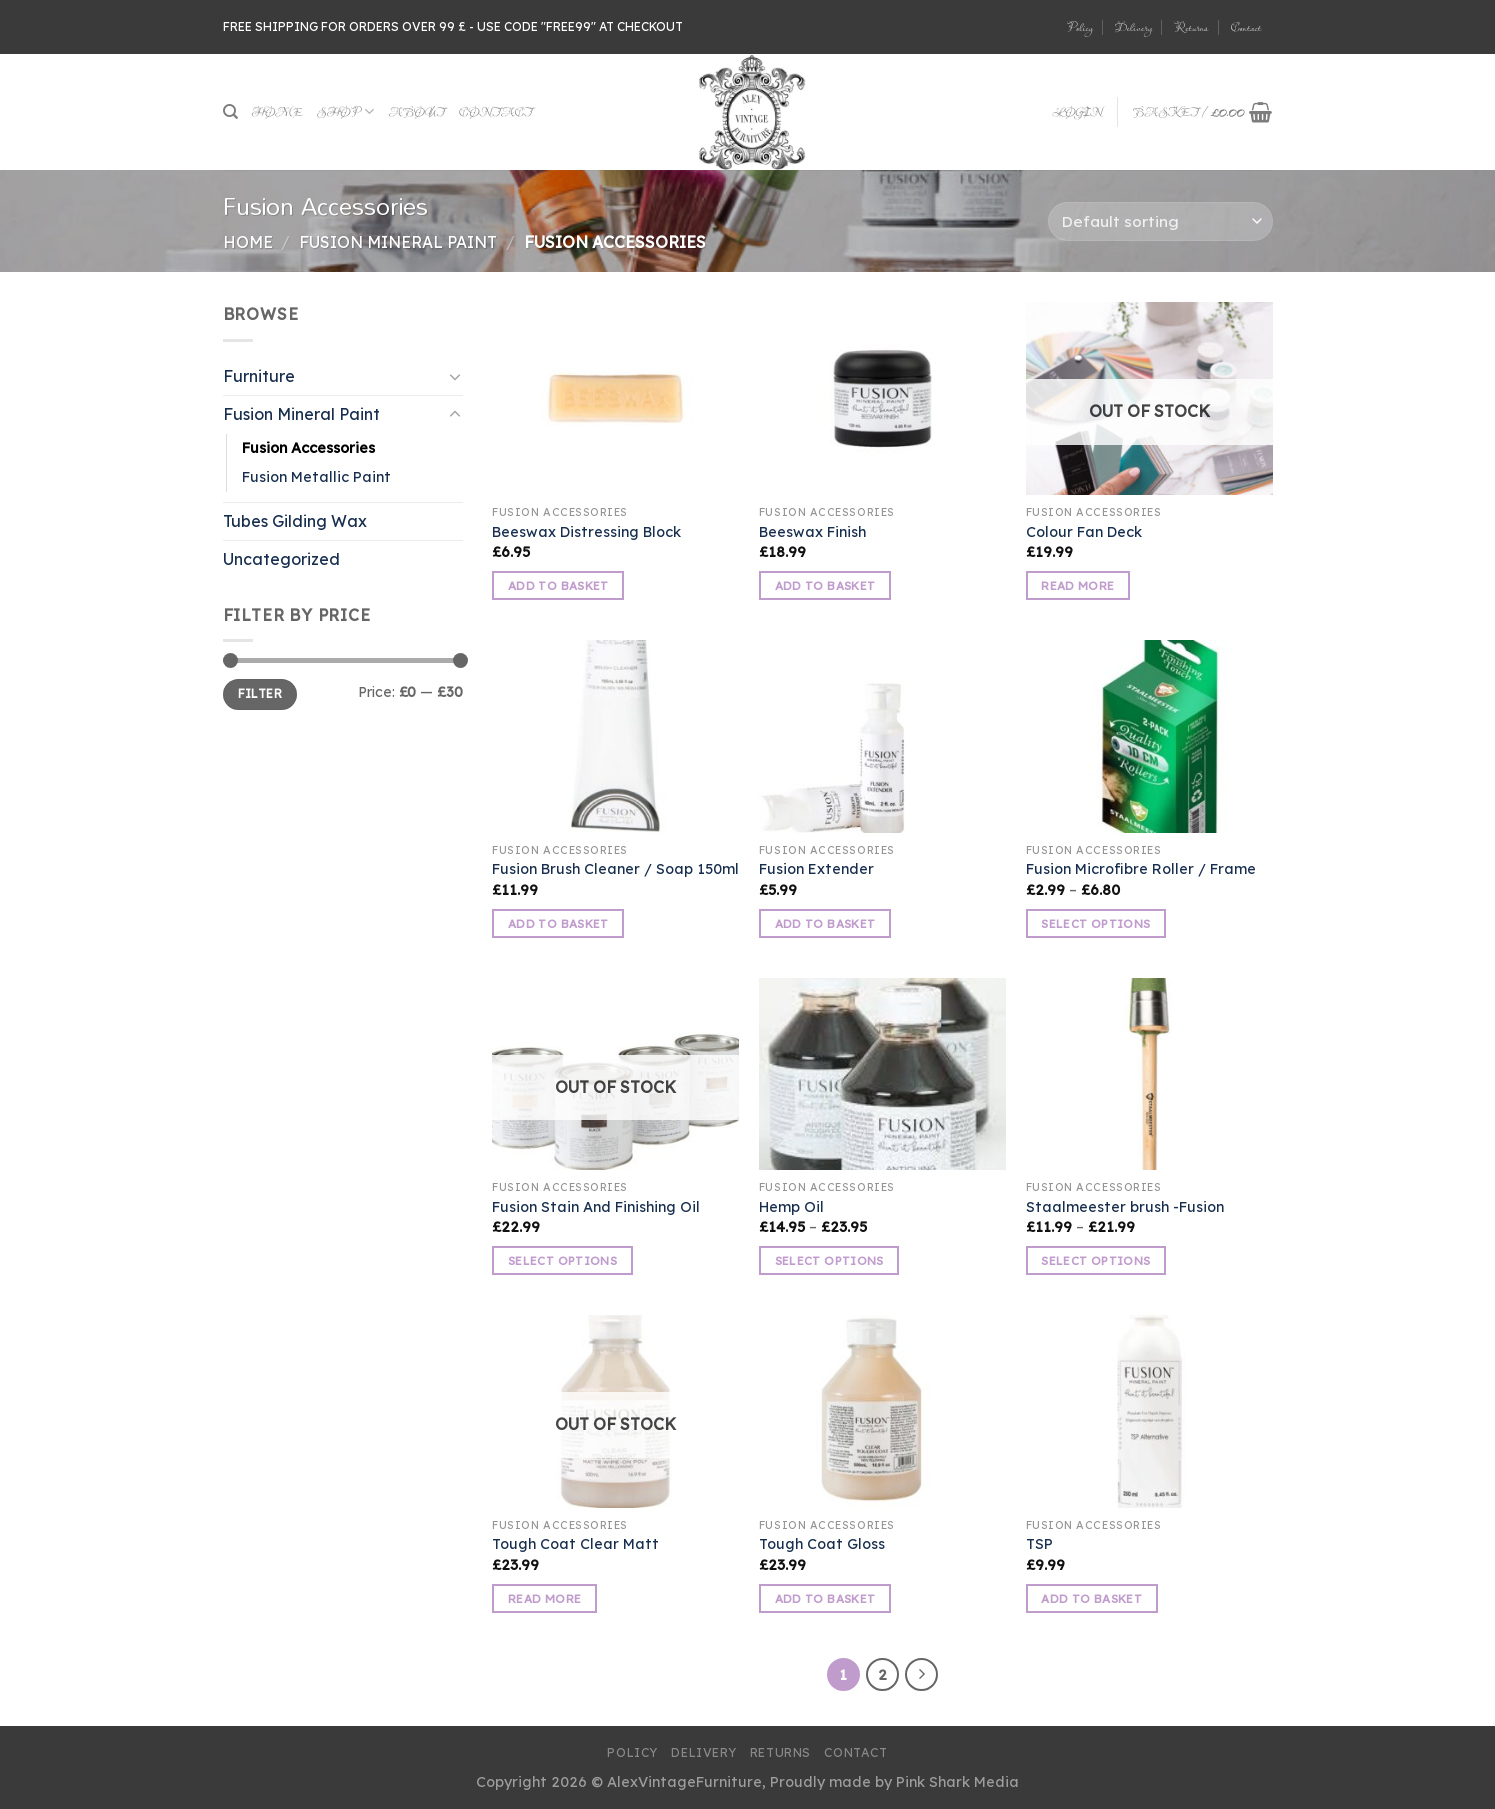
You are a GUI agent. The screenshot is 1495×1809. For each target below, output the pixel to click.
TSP (1039, 1544)
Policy (1079, 27)
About (416, 112)
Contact (1246, 27)
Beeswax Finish (812, 532)
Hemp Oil (791, 1207)
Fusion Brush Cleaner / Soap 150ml (615, 869)
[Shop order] (1160, 221)
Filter (260, 693)
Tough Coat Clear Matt (575, 1544)
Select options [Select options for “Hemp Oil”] (829, 1260)
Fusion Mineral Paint (398, 242)
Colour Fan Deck (1084, 532)
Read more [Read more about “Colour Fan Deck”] (1077, 585)
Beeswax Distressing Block (586, 532)
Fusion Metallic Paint (316, 477)
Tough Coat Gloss (822, 1544)
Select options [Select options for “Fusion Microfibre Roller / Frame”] (1095, 923)
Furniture (259, 376)
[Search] (230, 112)
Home (277, 112)
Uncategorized (281, 559)
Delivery (1133, 27)
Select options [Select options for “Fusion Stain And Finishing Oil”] (562, 1260)
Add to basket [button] (558, 585)
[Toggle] (455, 376)
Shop (346, 112)
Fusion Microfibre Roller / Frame (1141, 869)
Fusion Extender (816, 869)
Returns (1191, 27)
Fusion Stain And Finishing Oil (596, 1207)
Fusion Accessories (308, 448)
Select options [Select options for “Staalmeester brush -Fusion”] (1095, 1260)
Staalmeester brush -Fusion (1125, 1207)
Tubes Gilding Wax (295, 521)
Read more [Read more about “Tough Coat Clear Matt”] (544, 1598)
